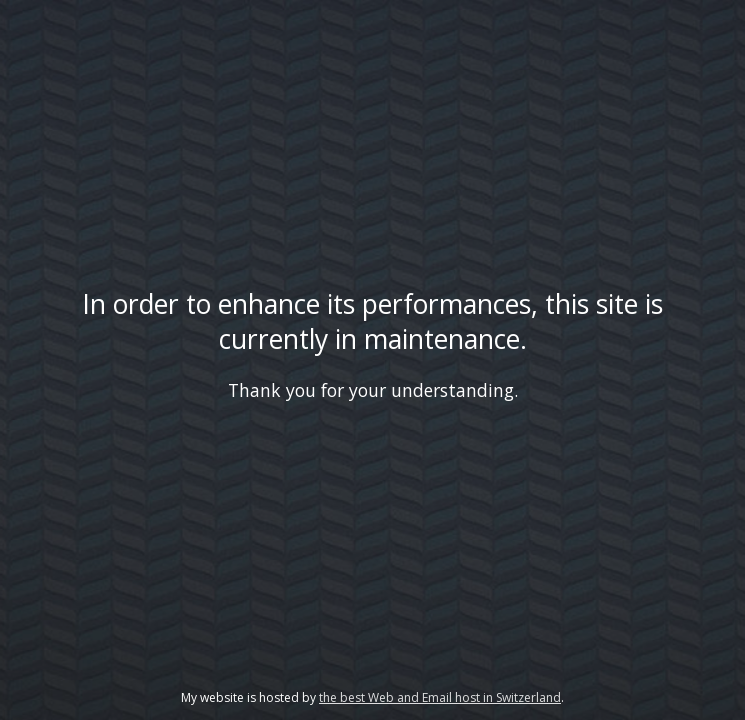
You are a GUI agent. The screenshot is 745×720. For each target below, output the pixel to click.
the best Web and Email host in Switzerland (440, 697)
